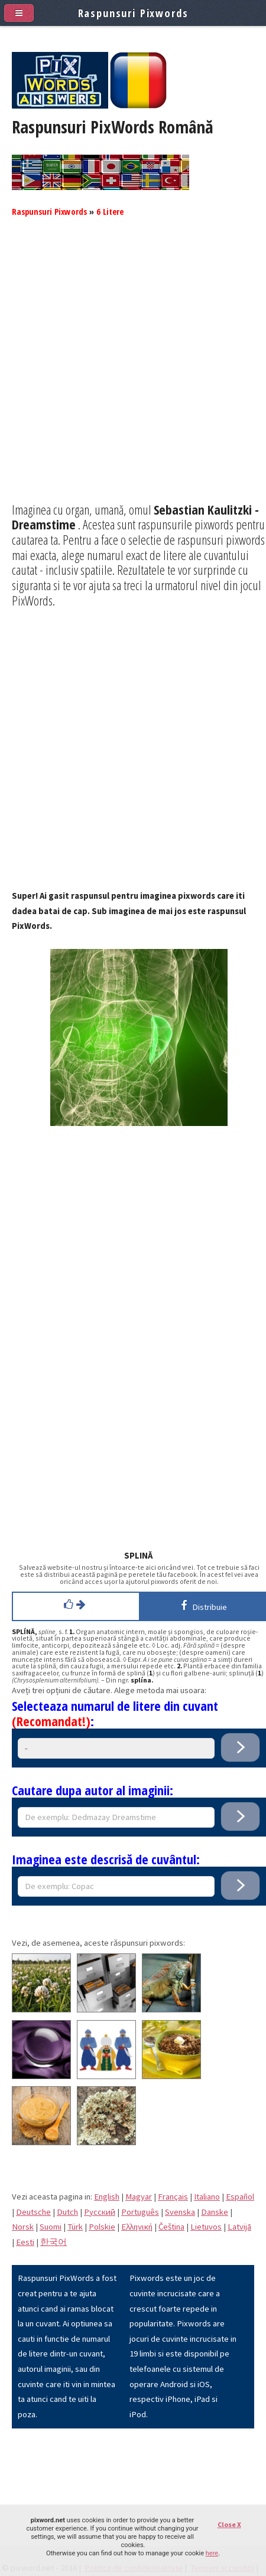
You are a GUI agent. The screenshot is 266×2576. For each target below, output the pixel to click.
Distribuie (202, 1605)
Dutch (67, 2212)
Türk (75, 2226)
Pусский (99, 2212)
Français (173, 2196)
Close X (229, 2524)
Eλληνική (137, 2226)
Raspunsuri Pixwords (49, 211)
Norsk (23, 2226)
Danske (214, 2212)
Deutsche (33, 2212)
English (106, 2196)
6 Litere (110, 211)
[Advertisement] (133, 369)
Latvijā (239, 2226)
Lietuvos (206, 2226)
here (212, 2553)
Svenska (180, 2212)
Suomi (50, 2226)
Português (140, 2212)
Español (240, 2196)
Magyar (138, 2196)
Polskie (102, 2226)
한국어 (53, 2242)
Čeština (171, 2226)
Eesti (25, 2242)
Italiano (207, 2196)
